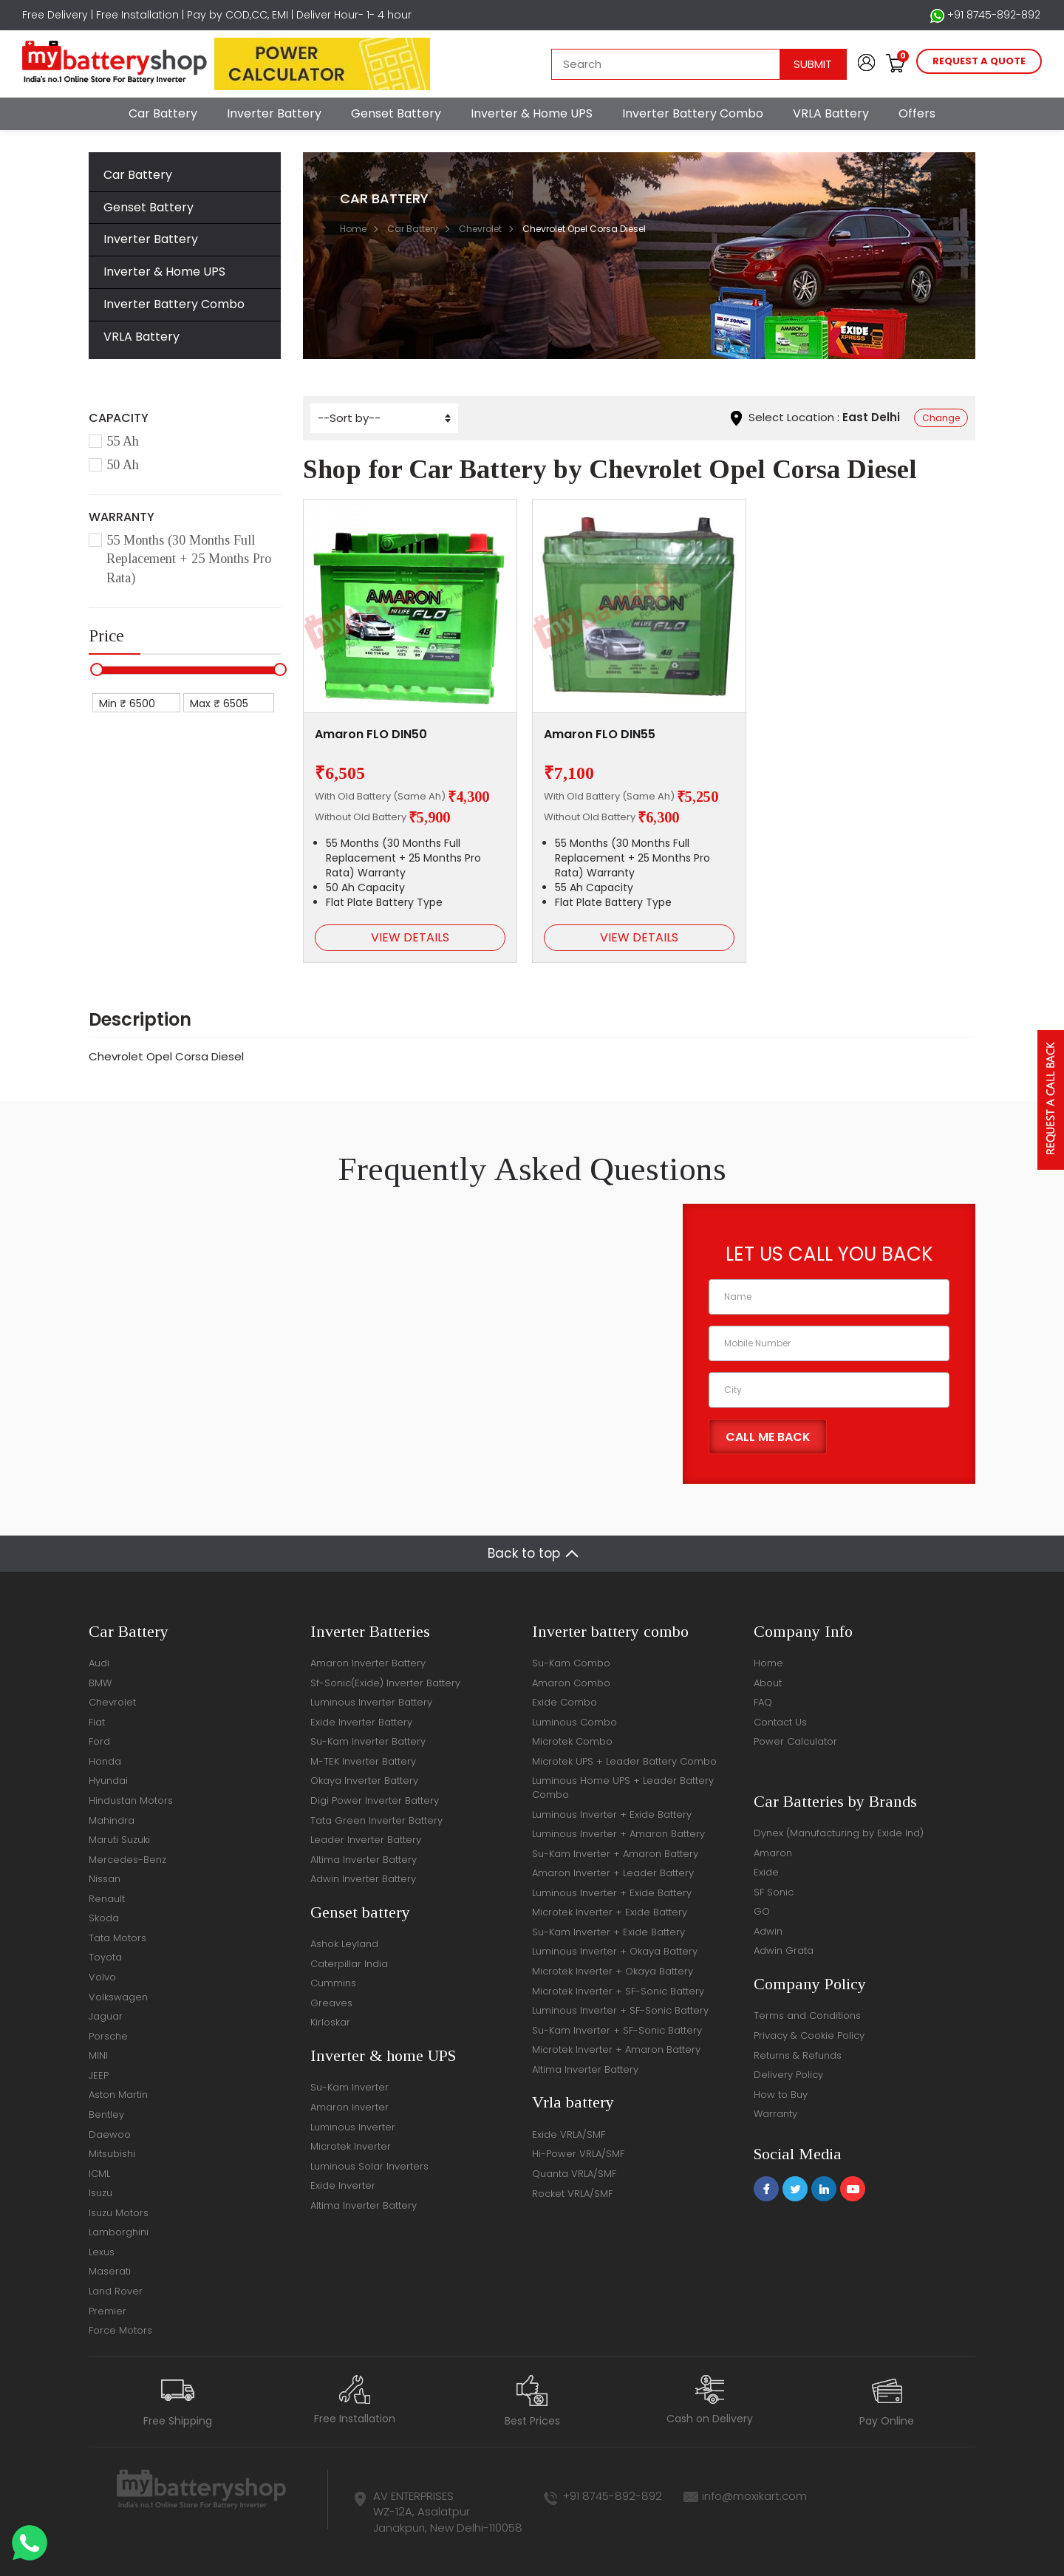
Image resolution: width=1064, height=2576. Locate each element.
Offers (916, 113)
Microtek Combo (572, 1741)
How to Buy (781, 2095)
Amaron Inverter (349, 2107)
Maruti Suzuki (119, 1840)
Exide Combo (564, 1702)
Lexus (102, 2252)
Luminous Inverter (352, 2127)
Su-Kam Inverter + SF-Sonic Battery (617, 2030)
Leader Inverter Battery (365, 1840)
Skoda (104, 1918)
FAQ (763, 1702)
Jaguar (106, 2016)
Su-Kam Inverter (349, 2087)
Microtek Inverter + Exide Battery (609, 1912)
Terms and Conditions (807, 2015)
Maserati (110, 2271)
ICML (99, 2174)
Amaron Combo (571, 1683)
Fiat (97, 1722)
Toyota (105, 1957)
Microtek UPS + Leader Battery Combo (624, 1761)
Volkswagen (118, 1997)
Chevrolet (480, 228)
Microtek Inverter (350, 2146)
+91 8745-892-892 (985, 15)
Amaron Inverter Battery (368, 1663)
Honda (105, 1761)
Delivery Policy (788, 2075)
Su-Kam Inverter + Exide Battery (608, 1932)
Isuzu (100, 2193)
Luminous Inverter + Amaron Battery (618, 1834)
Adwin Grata (784, 1950)
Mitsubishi (112, 2154)
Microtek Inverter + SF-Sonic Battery (618, 1991)
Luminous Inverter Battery (371, 1702)
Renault (107, 1899)
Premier (107, 2311)
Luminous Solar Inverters (369, 2166)
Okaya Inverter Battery (364, 1780)
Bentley (106, 2115)
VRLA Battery (831, 113)
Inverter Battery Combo (692, 113)
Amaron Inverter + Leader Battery (613, 1873)
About (768, 1683)
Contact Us (780, 1722)
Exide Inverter (342, 2185)
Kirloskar (330, 2022)
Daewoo (110, 2134)
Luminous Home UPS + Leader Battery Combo (623, 1787)
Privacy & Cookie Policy (809, 2035)
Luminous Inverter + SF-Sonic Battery (620, 2010)
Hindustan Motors (131, 1800)
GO (762, 1911)
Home (353, 228)
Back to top (524, 1553)
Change (941, 418)
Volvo (102, 1977)
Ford (99, 1741)
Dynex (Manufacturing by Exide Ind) (839, 1833)
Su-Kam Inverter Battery (368, 1741)
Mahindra (111, 1820)
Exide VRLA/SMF (568, 2134)
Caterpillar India (349, 1964)
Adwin (768, 1931)
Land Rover (116, 2291)
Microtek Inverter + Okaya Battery (612, 1971)
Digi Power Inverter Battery (374, 1800)
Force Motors (120, 2330)
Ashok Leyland (344, 1944)
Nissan (104, 1879)
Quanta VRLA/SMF (574, 2174)
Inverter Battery (274, 113)
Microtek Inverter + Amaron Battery (616, 2049)
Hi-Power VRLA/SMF (578, 2154)
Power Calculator (795, 1741)
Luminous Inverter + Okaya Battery (615, 1951)
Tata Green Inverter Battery (376, 1820)
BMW (100, 1683)
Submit (813, 64)
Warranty (775, 2114)
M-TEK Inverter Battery (363, 1761)
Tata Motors (117, 1938)
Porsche (108, 2036)
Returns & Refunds (798, 2055)
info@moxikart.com (754, 2496)
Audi (99, 1663)
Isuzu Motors (119, 2213)
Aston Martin (118, 2095)
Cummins (333, 1983)
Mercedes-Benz (127, 1860)
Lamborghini (119, 2232)
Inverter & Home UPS (532, 113)
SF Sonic (774, 1892)
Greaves (331, 2003)
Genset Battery (396, 113)
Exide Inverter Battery (361, 1722)
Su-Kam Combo (571, 1663)
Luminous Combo (574, 1722)
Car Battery (163, 113)
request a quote (979, 61)
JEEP (99, 2075)
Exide (766, 1872)
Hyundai (108, 1780)
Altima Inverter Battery (363, 1860)
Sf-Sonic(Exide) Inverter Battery (385, 1683)
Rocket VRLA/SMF (572, 2194)
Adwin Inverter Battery (363, 1879)
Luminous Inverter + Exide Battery (612, 1814)
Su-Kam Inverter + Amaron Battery (615, 1854)
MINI (98, 2055)
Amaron (773, 1853)
